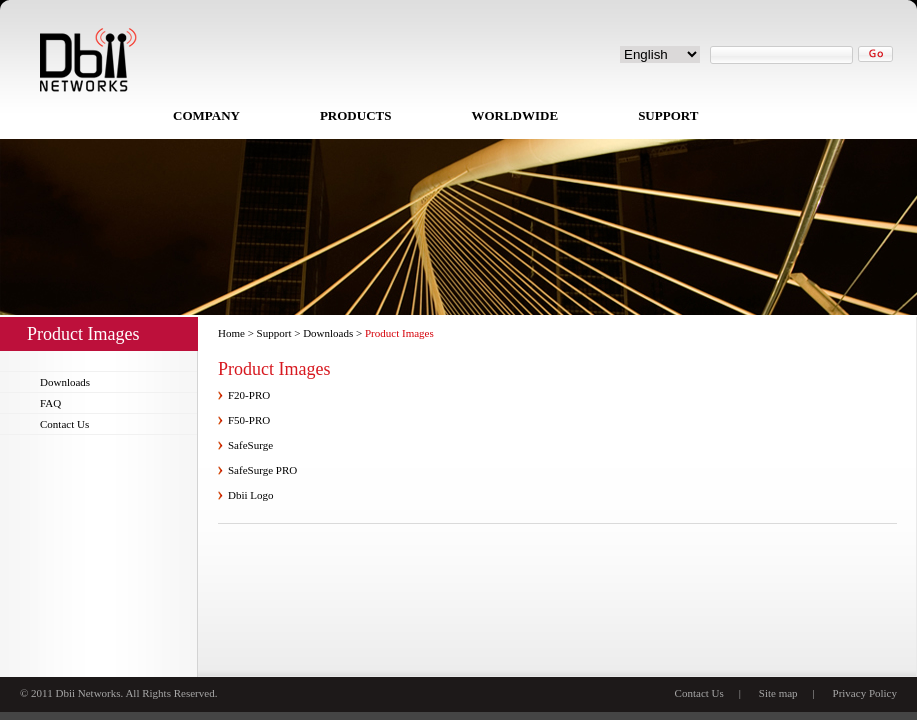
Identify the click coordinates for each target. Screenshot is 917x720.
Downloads (65, 382)
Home (231, 333)
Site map (778, 693)
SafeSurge (250, 445)
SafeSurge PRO (262, 470)
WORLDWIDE (514, 115)
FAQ (50, 403)
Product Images (399, 333)
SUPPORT (668, 115)
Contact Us (64, 424)
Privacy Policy (865, 693)
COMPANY (206, 115)
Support (274, 333)
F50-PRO (249, 420)
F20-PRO (249, 395)
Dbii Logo (251, 495)
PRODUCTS (356, 115)
